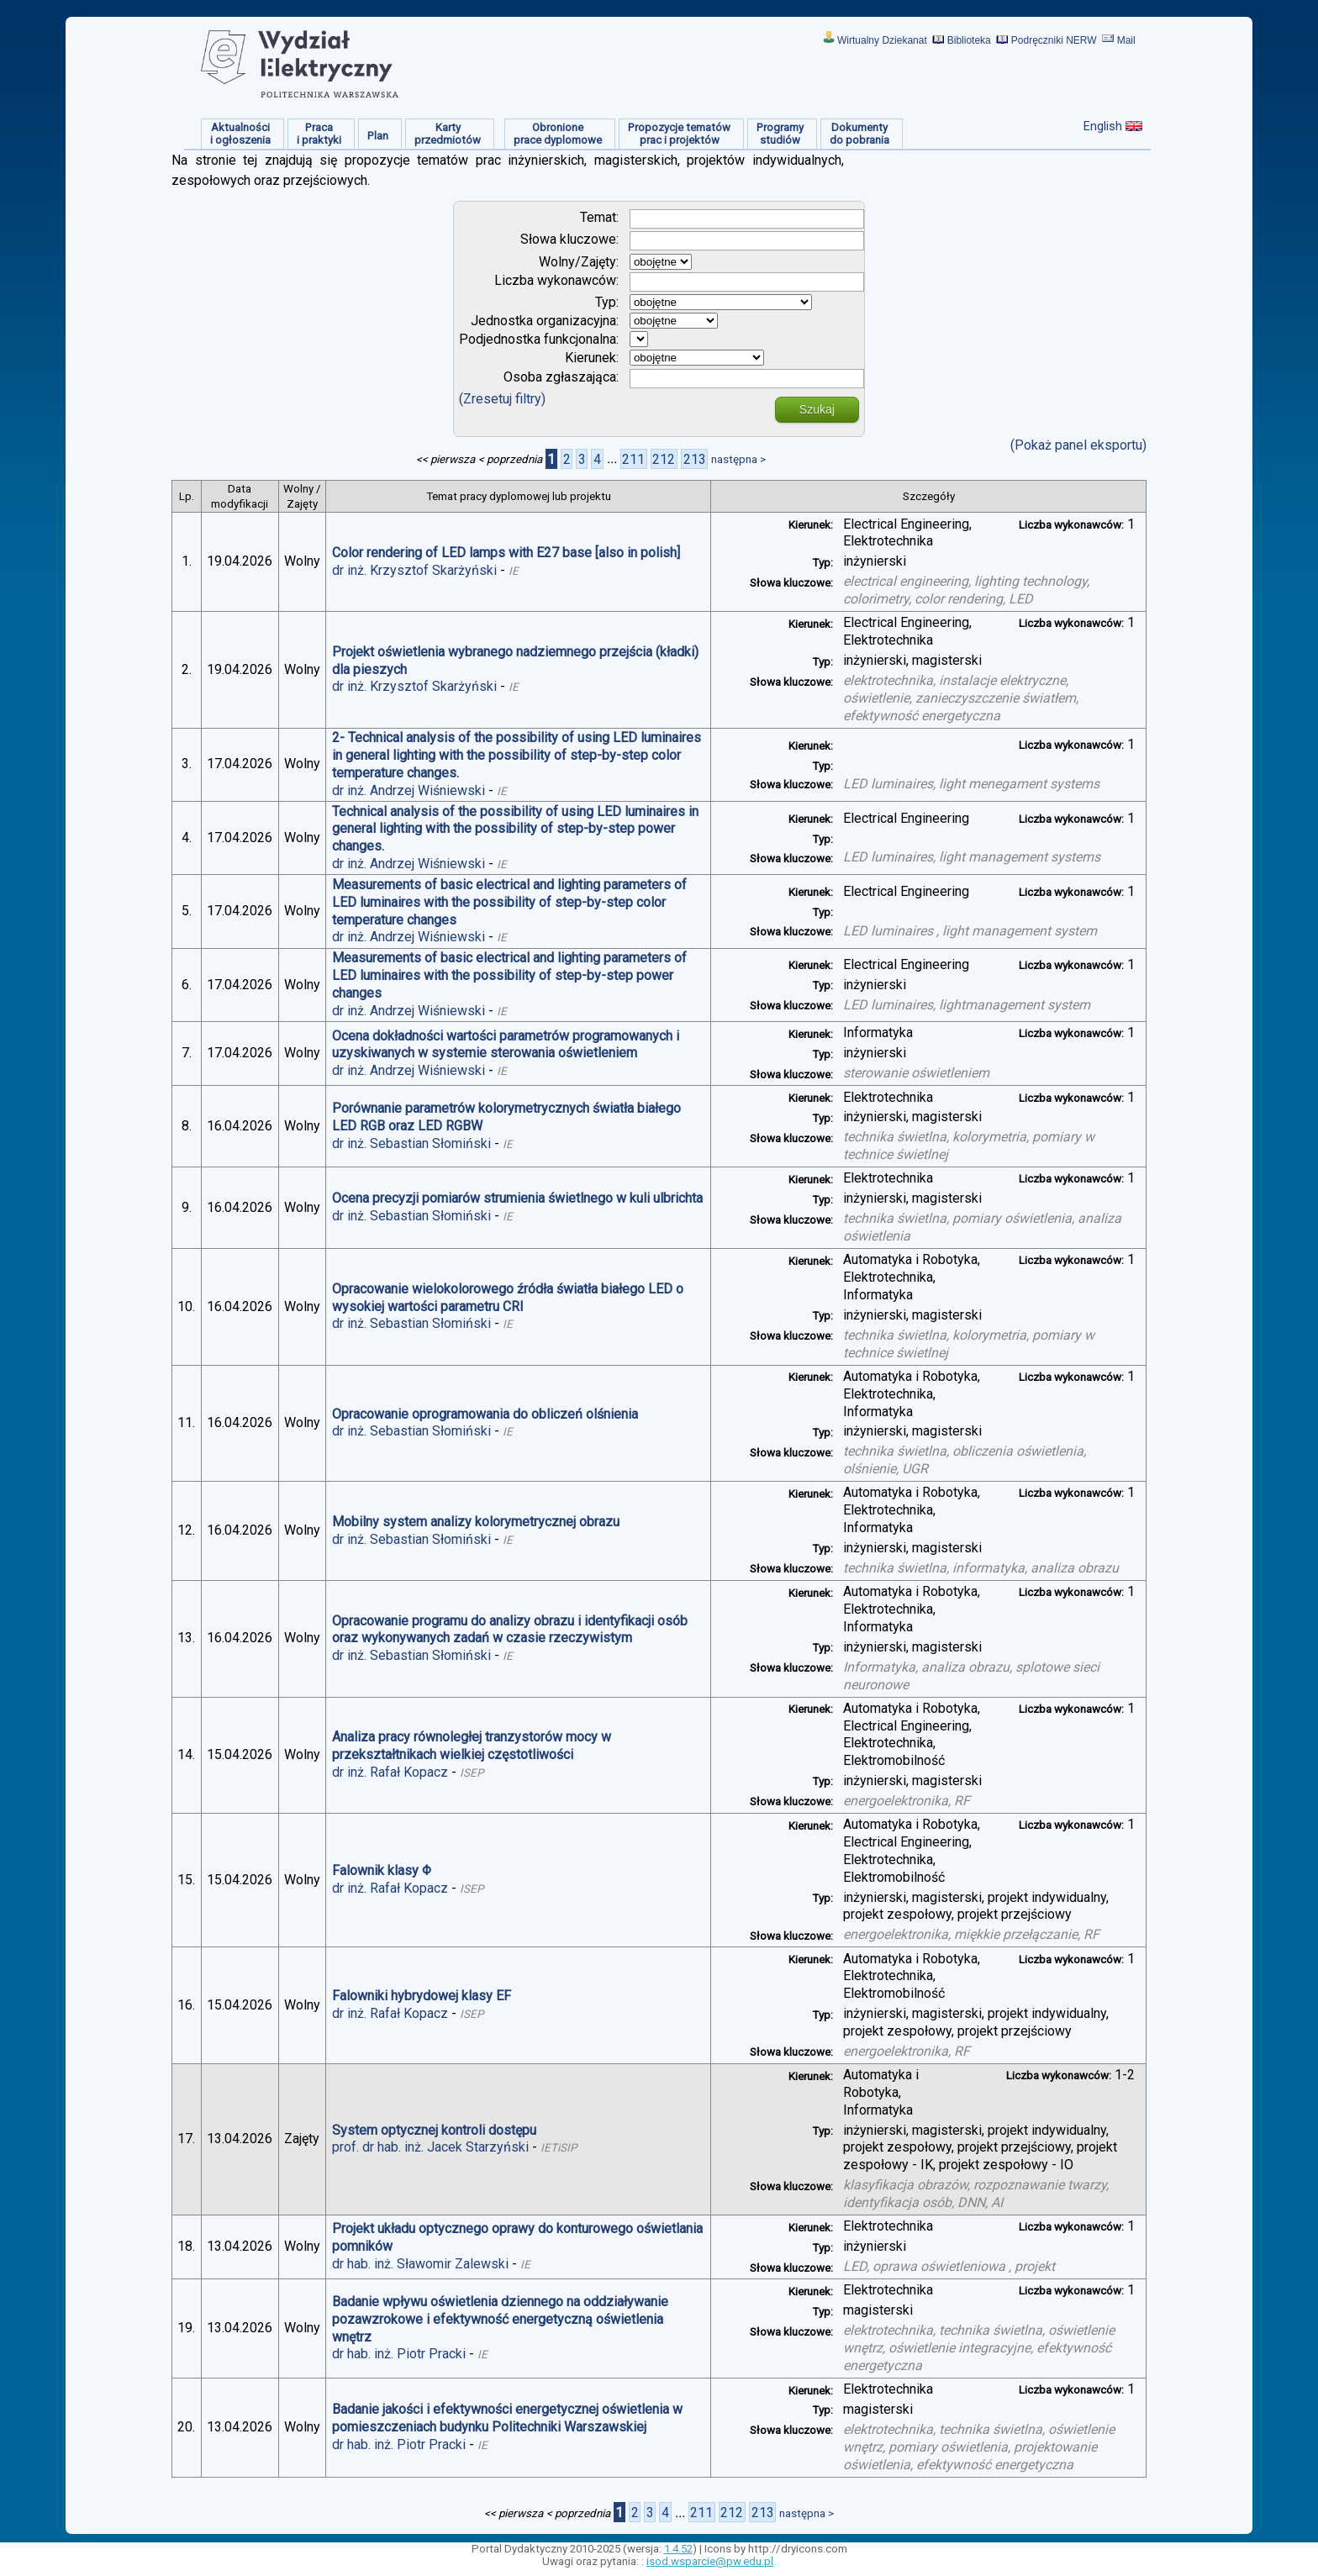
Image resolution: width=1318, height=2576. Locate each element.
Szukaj (817, 409)
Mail (1126, 40)
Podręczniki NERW (1054, 40)
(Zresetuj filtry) (502, 399)
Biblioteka (969, 40)
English (1102, 126)
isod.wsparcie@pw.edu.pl (709, 2561)
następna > (738, 459)
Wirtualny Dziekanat (882, 40)
